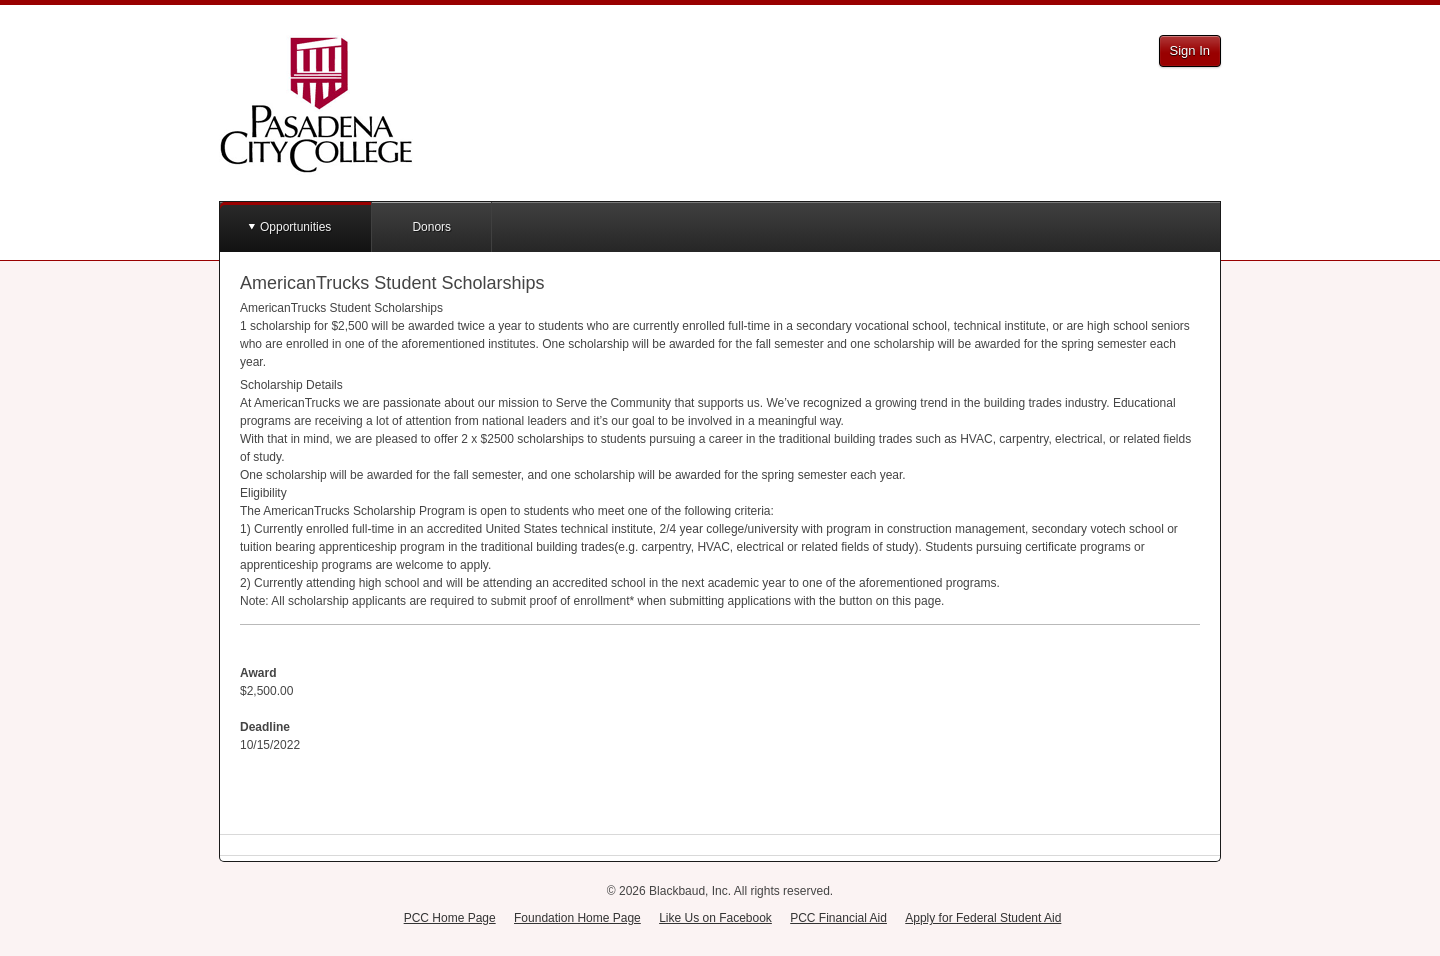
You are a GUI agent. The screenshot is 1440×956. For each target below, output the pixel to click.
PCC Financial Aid (838, 918)
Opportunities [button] (295, 227)
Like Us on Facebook (715, 918)
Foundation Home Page (577, 918)
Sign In (1190, 50)
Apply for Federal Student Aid (983, 918)
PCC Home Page (450, 918)
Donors (431, 227)
